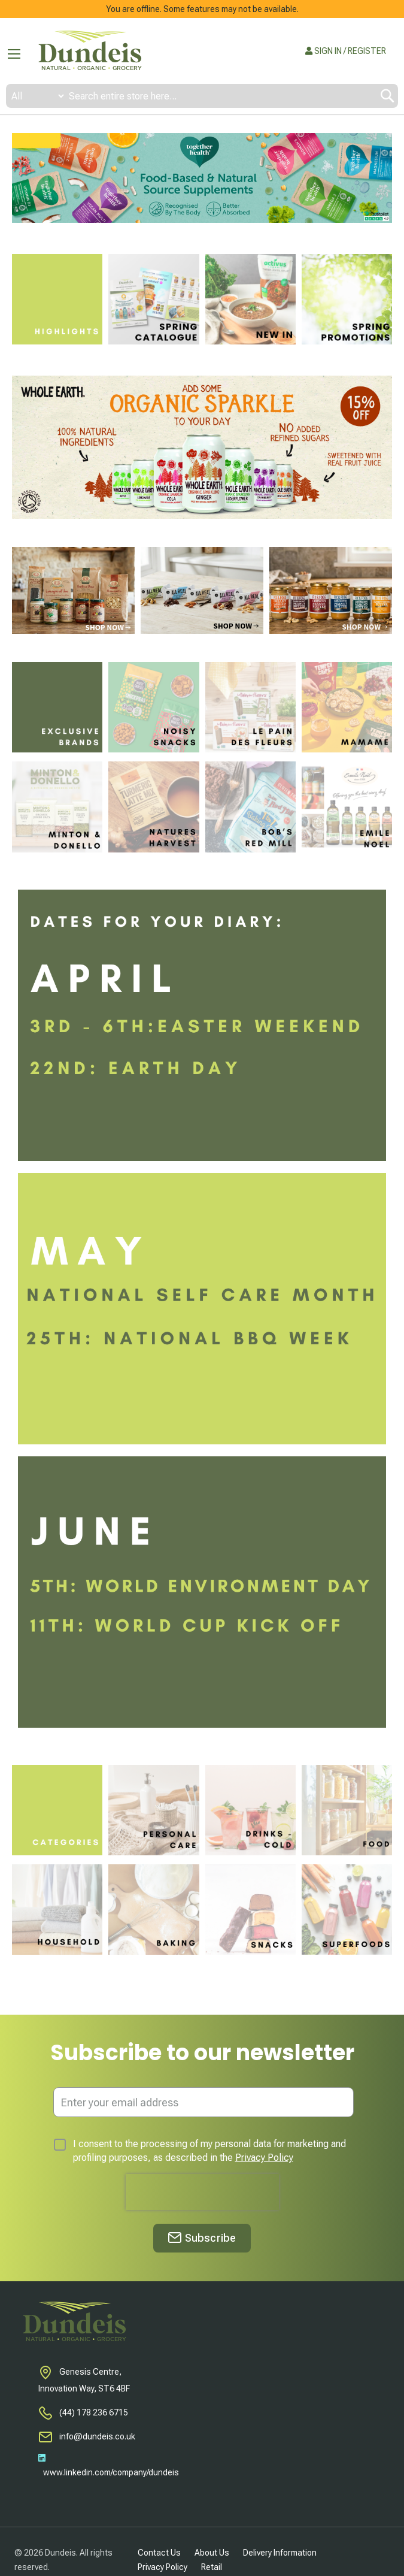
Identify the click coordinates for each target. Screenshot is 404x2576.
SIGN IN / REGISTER (345, 51)
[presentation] (202, 2192)
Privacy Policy (264, 2157)
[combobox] (202, 96)
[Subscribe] (201, 2238)
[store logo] (90, 51)
